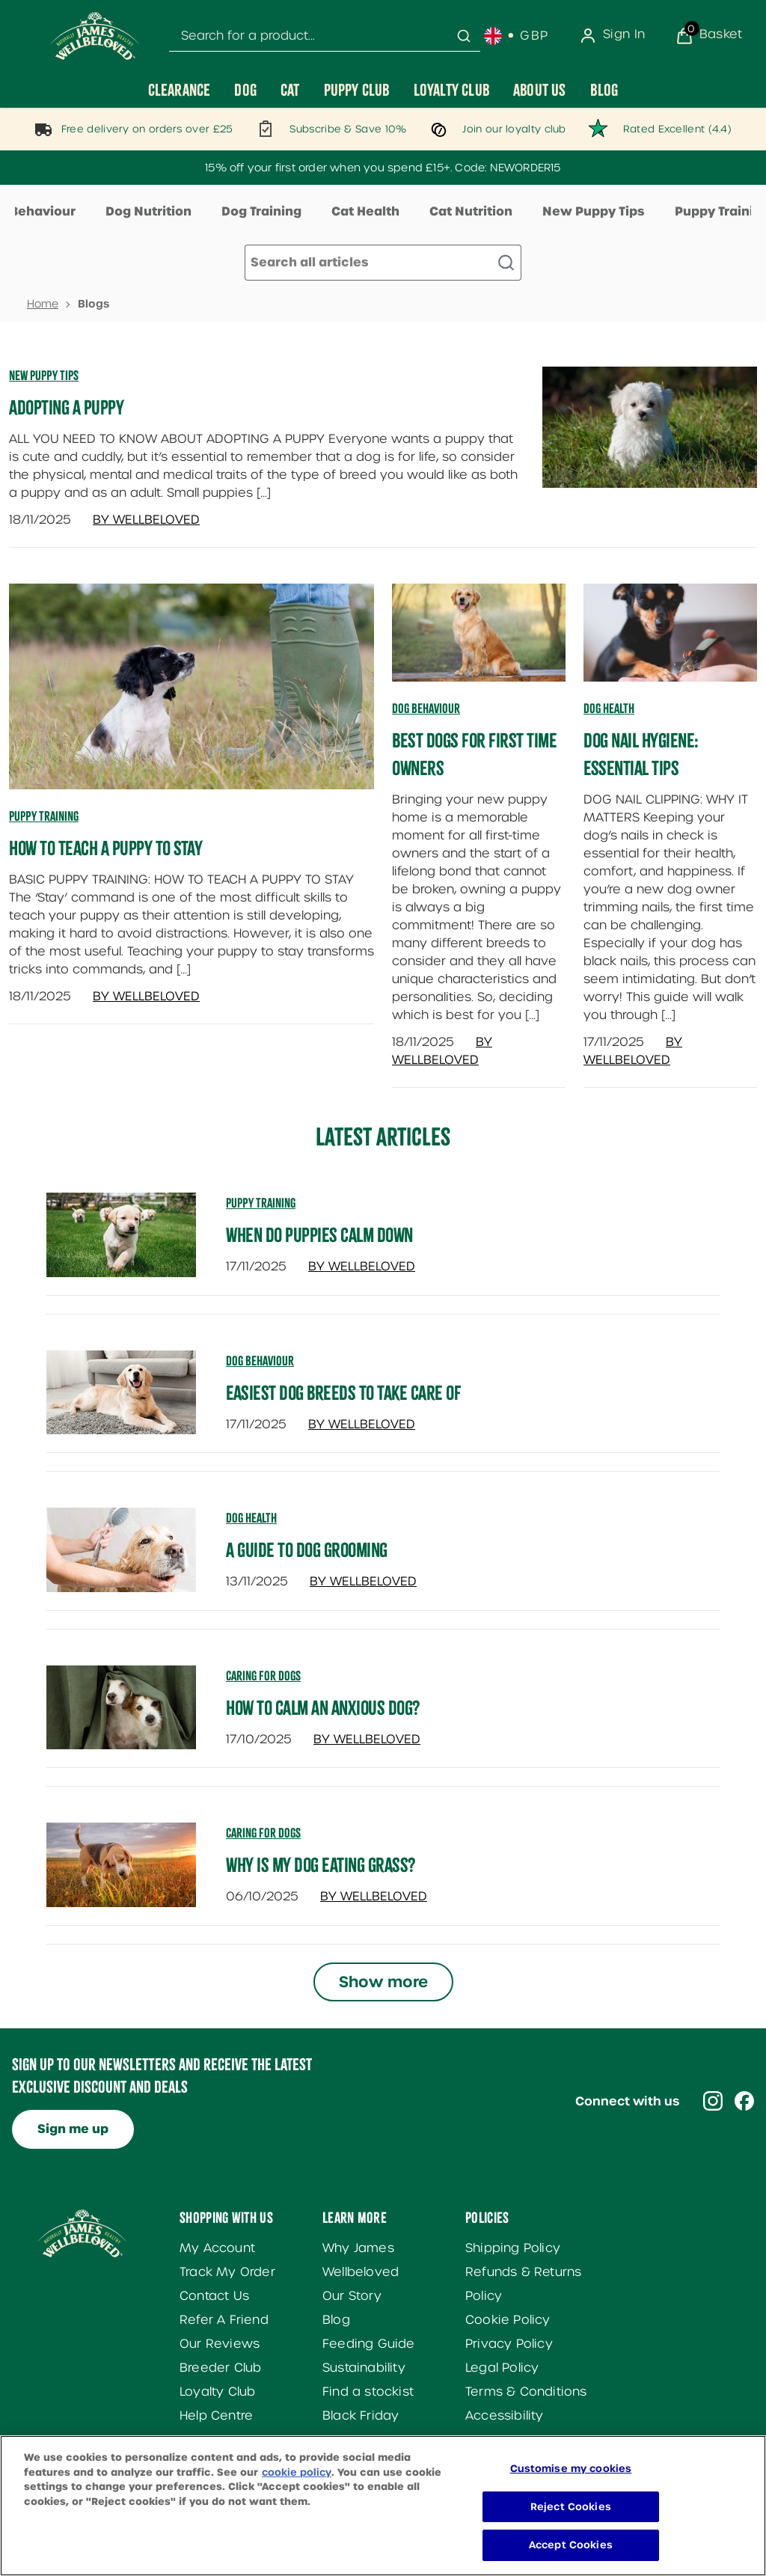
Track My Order (227, 2272)
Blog (336, 2320)
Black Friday (360, 2415)
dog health (251, 1518)
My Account (217, 2248)
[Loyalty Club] (451, 90)
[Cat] (290, 90)
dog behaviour (260, 1360)
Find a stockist (368, 2391)
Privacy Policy (509, 2344)
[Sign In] (612, 36)
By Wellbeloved (146, 519)
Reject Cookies (570, 2519)
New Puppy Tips (593, 211)
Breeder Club (220, 2367)
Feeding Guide (368, 2344)
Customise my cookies (571, 2481)
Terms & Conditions (526, 2391)
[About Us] (539, 90)
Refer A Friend (224, 2320)
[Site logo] (95, 36)
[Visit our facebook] (744, 2101)
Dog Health (608, 708)
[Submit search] (463, 35)
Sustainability (363, 2367)
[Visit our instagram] (713, 2101)
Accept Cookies (571, 2557)
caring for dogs (263, 1675)
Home (42, 303)
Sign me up (72, 2129)
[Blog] (604, 90)
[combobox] (324, 36)
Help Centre (216, 2415)
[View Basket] (708, 36)
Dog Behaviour (426, 708)
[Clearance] (179, 90)
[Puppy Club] (357, 90)
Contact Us (214, 2296)
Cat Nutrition (470, 211)
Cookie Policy (508, 2320)
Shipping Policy (512, 2248)
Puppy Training (44, 816)
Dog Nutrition (148, 211)
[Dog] (245, 90)
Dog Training (261, 211)
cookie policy (296, 2485)
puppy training (260, 1203)
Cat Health (365, 211)
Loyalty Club (217, 2391)
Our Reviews (220, 2344)
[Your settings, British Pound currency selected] (516, 36)
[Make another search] (383, 263)
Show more (383, 1981)
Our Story (352, 2296)
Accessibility (504, 2415)
